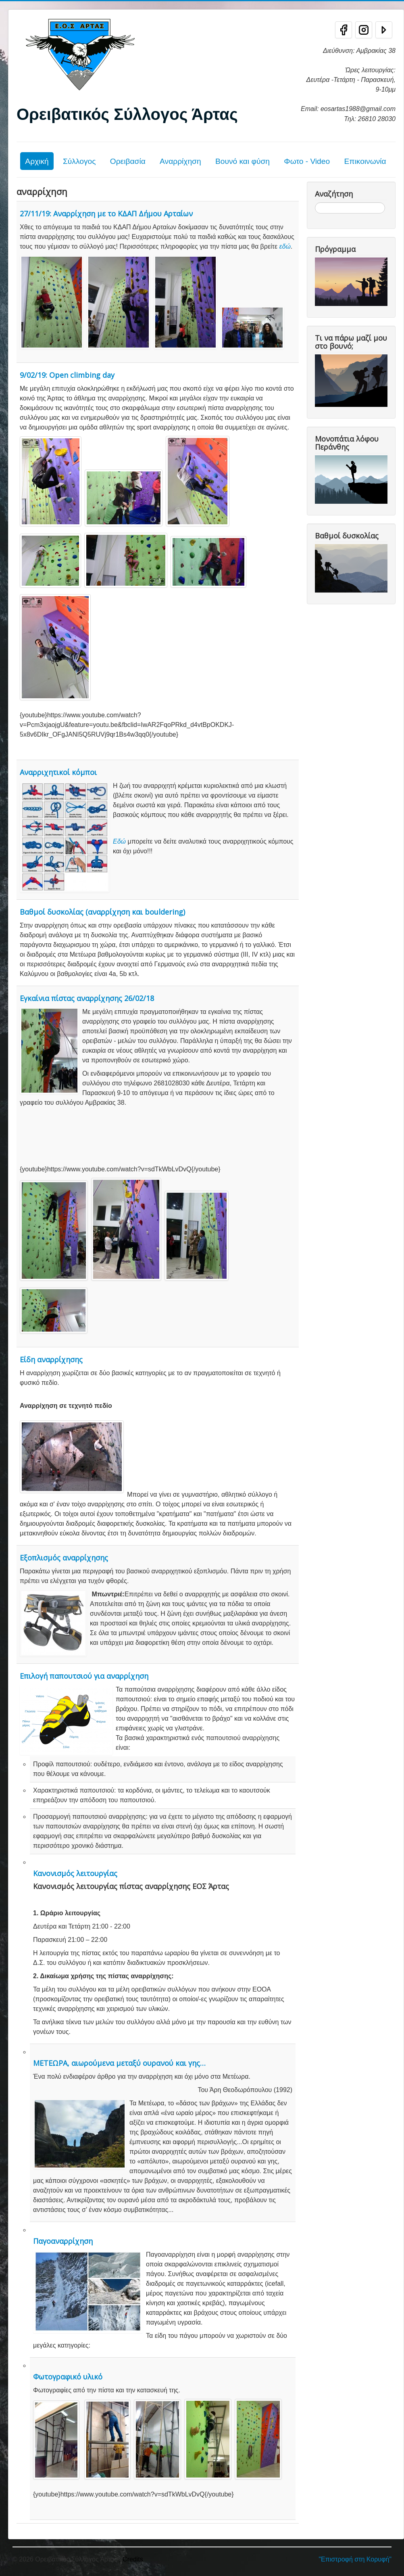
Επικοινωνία (365, 161)
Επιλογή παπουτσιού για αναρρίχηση (84, 1676)
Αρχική (36, 161)
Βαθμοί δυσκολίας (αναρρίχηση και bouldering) (102, 912)
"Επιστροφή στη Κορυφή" (355, 2559)
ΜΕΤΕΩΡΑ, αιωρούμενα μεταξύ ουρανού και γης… (119, 2063)
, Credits (131, 2559)
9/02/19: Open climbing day (67, 375)
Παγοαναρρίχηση (63, 2241)
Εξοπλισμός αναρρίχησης (64, 1557)
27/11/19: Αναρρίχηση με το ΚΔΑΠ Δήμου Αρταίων (106, 213)
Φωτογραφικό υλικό (67, 2376)
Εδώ (119, 841)
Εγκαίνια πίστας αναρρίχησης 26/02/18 (87, 998)
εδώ (284, 246)
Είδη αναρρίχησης (51, 1359)
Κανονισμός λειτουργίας (75, 1873)
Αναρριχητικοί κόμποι (58, 772)
